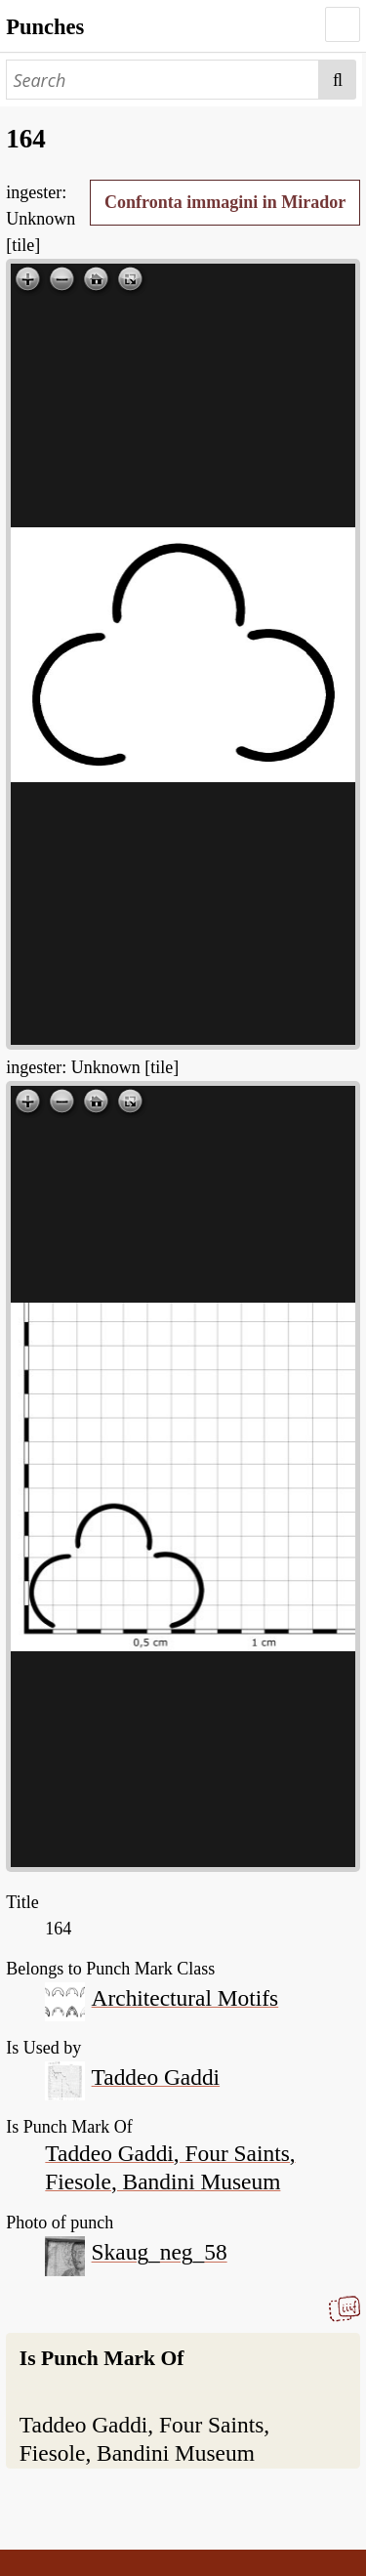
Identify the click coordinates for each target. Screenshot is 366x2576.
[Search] (162, 80)
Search (337, 80)
